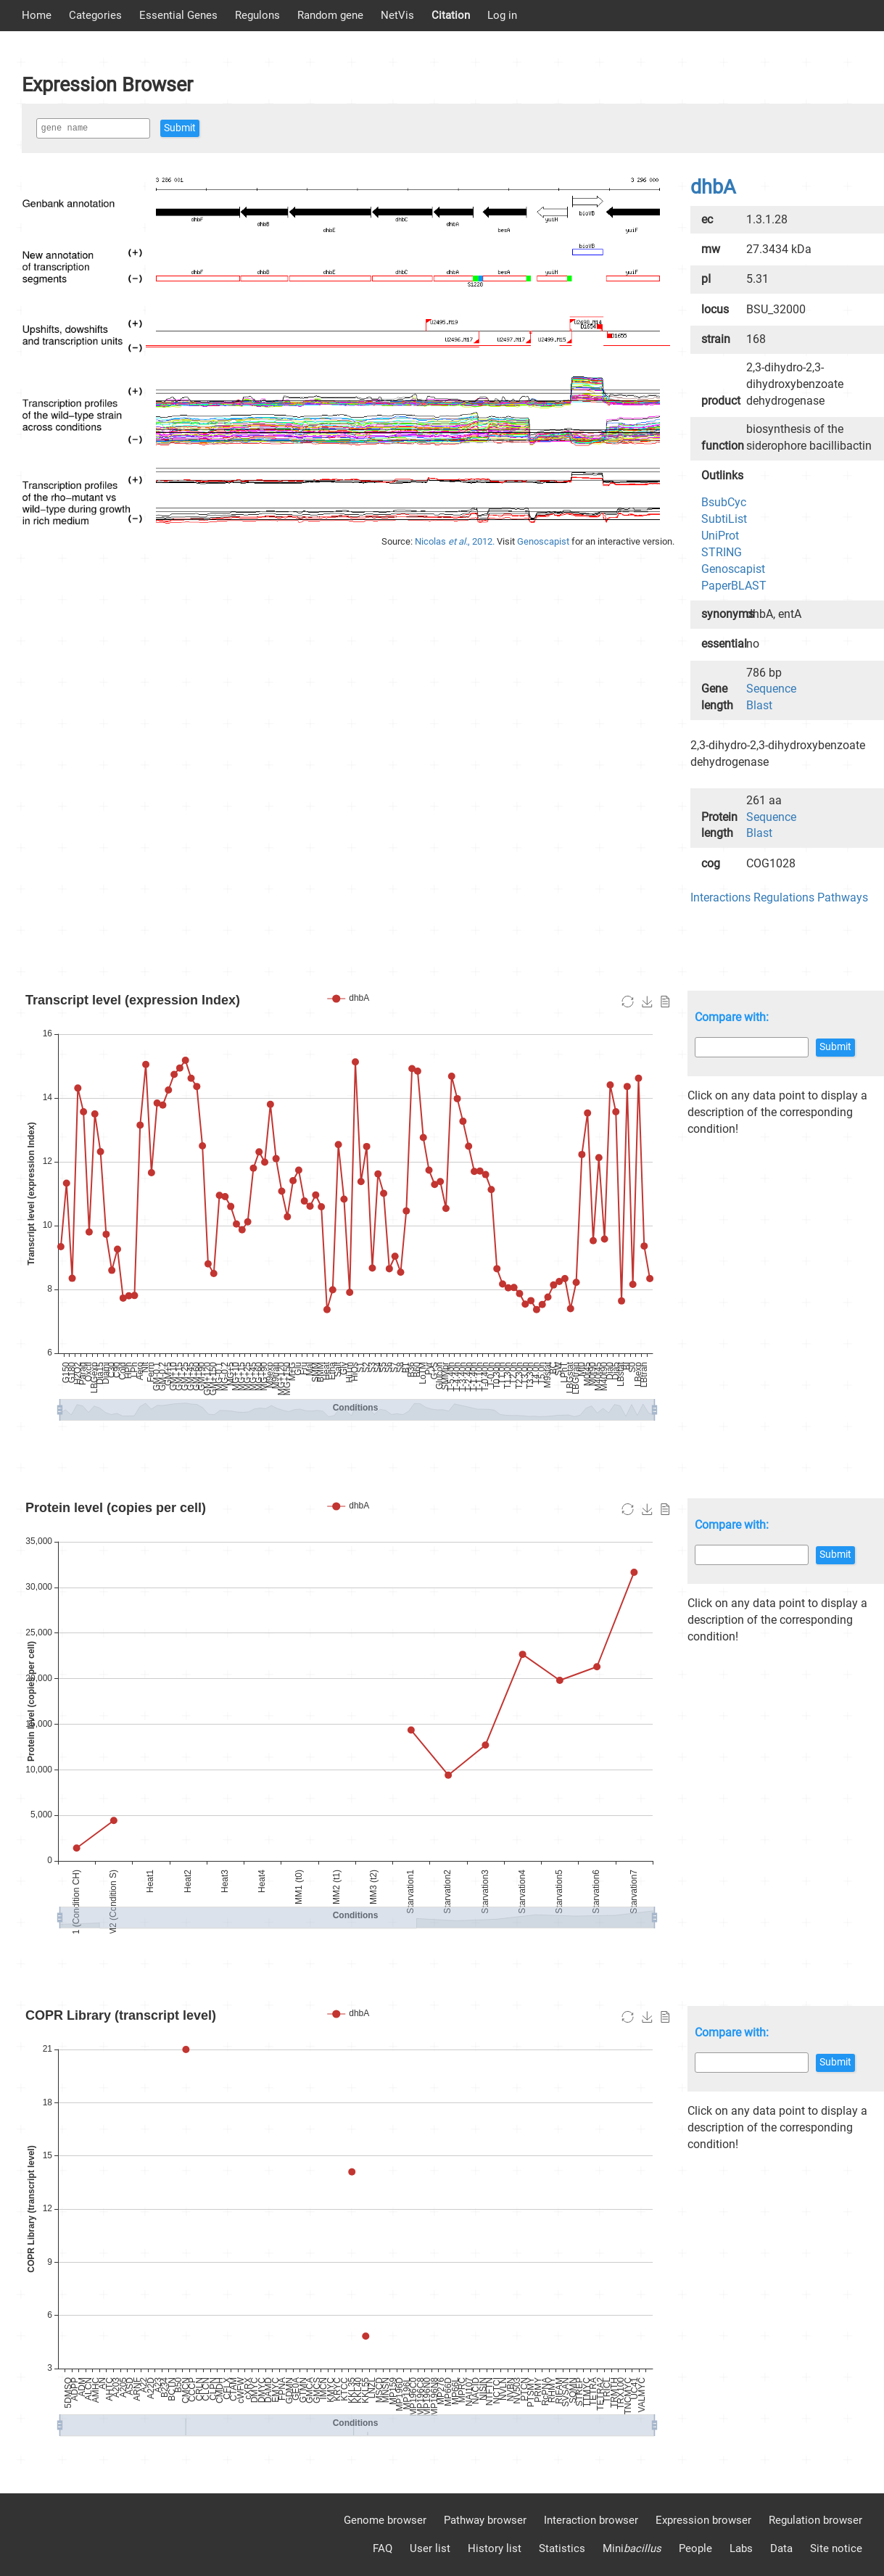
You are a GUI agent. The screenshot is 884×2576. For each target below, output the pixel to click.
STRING (721, 552)
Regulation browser (815, 2520)
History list (494, 2548)
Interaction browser (591, 2520)
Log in (502, 15)
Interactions (720, 897)
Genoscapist (544, 541)
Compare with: (732, 1017)
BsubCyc (723, 502)
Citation (450, 15)
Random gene (330, 15)
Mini (632, 2548)
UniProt (720, 535)
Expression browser (703, 2520)
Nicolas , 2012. (456, 541)
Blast (759, 705)
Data (781, 2548)
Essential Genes (178, 15)
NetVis (397, 15)
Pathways (842, 897)
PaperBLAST (734, 586)
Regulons (257, 15)
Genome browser (385, 2520)
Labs (741, 2548)
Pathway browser (485, 2520)
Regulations (783, 897)
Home (36, 15)
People (695, 2548)
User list (430, 2548)
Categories (95, 15)
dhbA (713, 187)
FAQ (382, 2548)
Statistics (562, 2548)
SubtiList (724, 519)
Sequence (771, 688)
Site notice (836, 2548)
